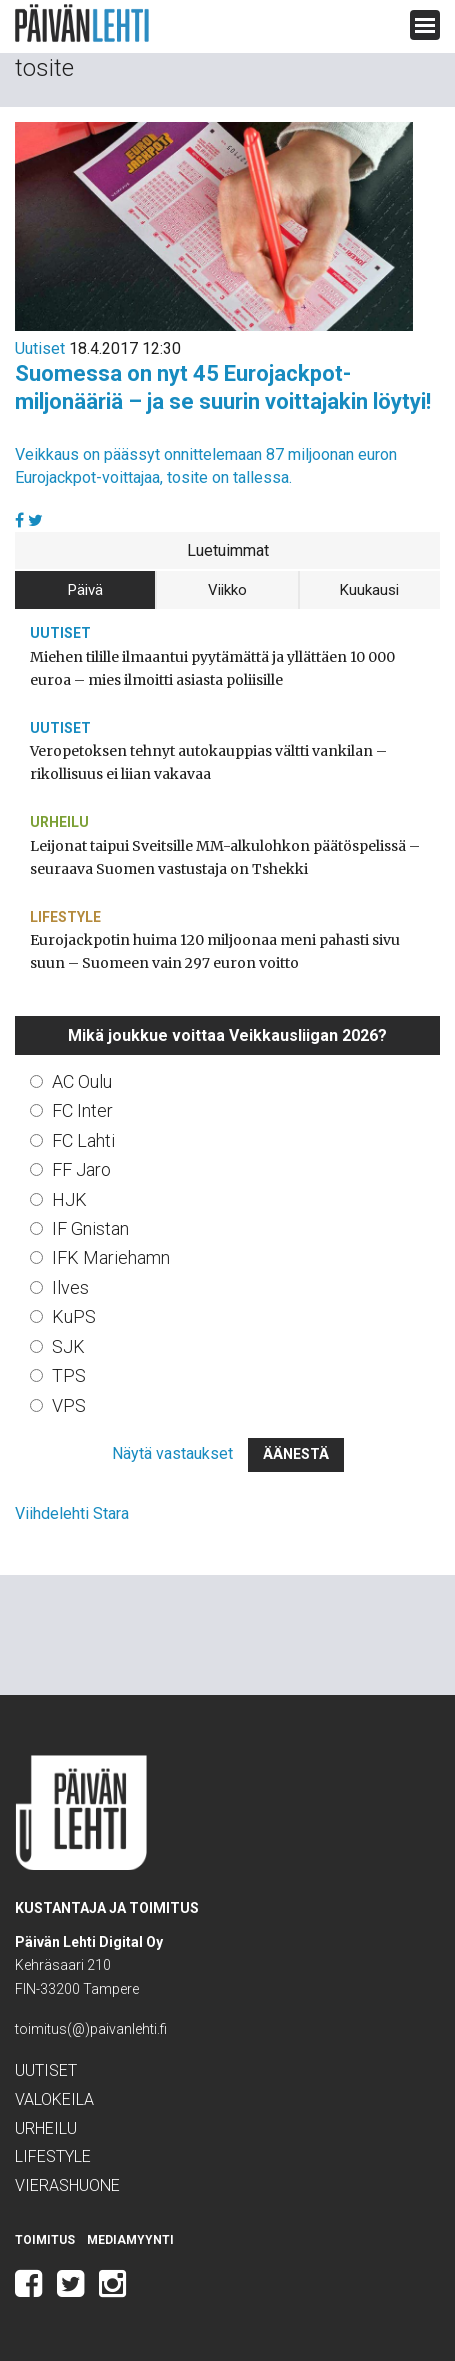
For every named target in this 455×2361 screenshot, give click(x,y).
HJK (69, 1199)
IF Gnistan (90, 1228)
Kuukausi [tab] (369, 590)
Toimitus (45, 2240)
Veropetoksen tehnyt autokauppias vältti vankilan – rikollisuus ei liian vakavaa (208, 762)
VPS (69, 1405)
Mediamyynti (130, 2240)
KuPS (74, 1316)
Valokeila (54, 2099)
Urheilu (59, 822)
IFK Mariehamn (111, 1257)
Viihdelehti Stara (72, 1513)
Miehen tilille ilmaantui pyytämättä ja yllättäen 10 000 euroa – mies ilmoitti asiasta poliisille (212, 668)
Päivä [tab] (85, 590)
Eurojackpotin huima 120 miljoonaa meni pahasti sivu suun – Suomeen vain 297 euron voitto (215, 951)
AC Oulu (82, 1081)
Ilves (70, 1287)
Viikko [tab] (227, 590)
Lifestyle (65, 917)
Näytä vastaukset (172, 1453)
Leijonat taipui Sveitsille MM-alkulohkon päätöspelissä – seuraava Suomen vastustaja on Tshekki (225, 857)
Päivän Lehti (82, 23)
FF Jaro (81, 1169)
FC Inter (82, 1110)
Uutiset (40, 348)
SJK (68, 1346)
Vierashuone (67, 2185)
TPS (69, 1375)
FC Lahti (83, 1140)
